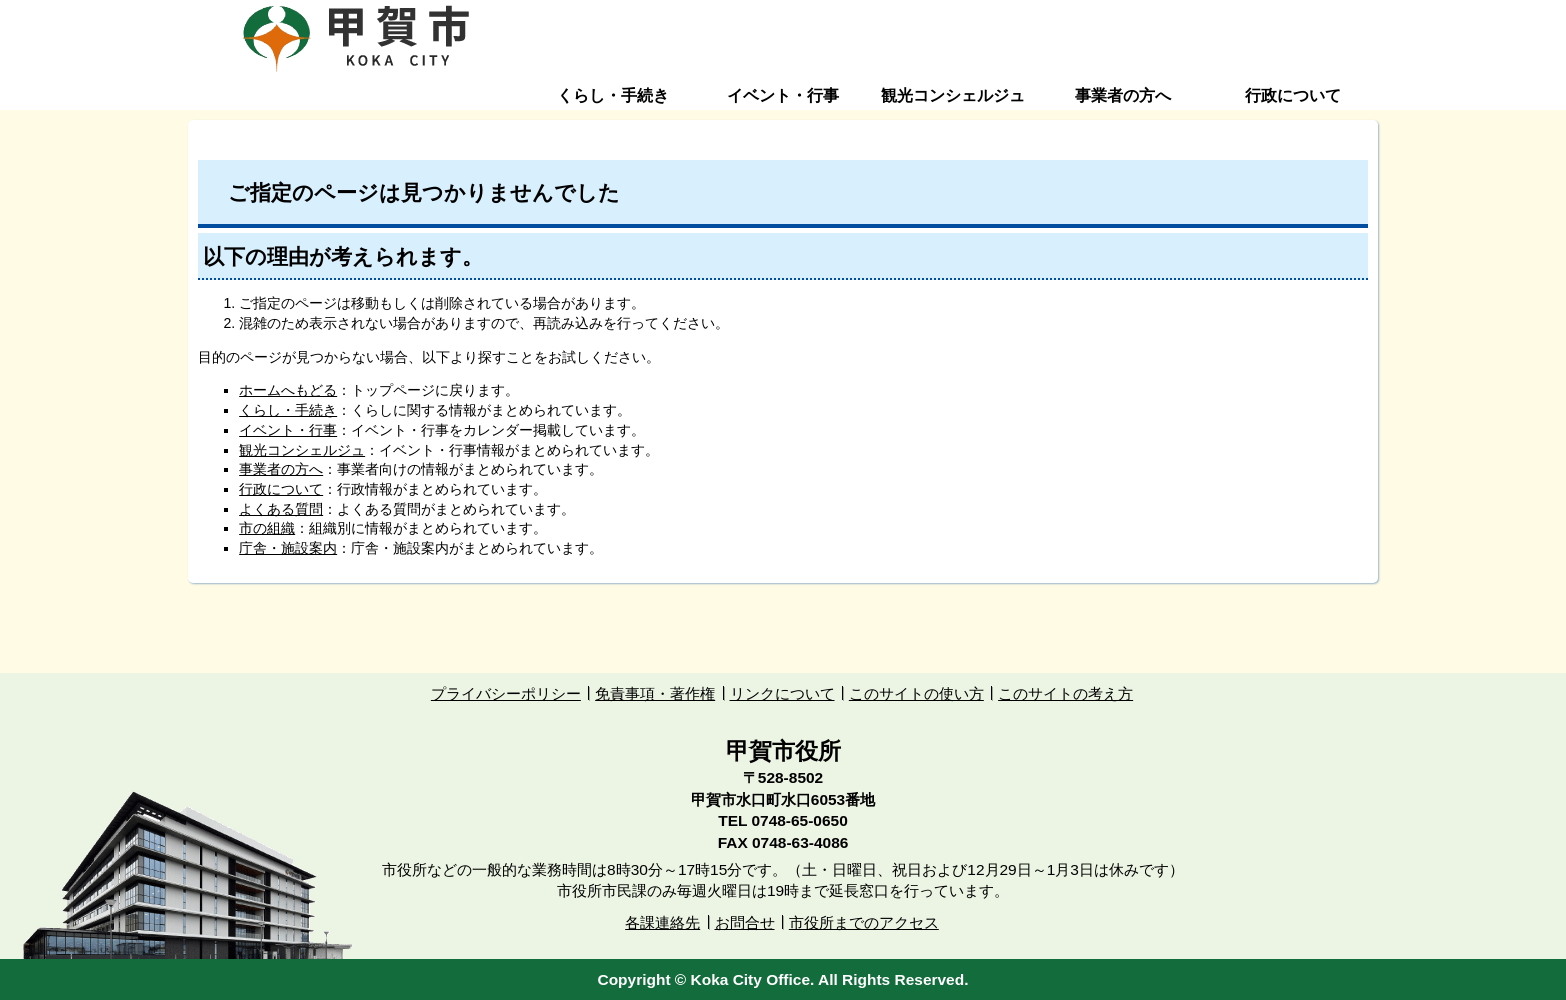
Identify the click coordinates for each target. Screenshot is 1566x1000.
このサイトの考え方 (1065, 693)
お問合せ (745, 922)
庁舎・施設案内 (288, 548)
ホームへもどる (288, 390)
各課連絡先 (662, 922)
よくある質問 (281, 509)
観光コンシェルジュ (953, 95)
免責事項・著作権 (655, 693)
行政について (1293, 95)
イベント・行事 (783, 95)
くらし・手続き (613, 95)
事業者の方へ (1123, 95)
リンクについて (782, 693)
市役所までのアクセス (864, 922)
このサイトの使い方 (916, 693)
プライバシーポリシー (506, 693)
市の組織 (267, 528)
